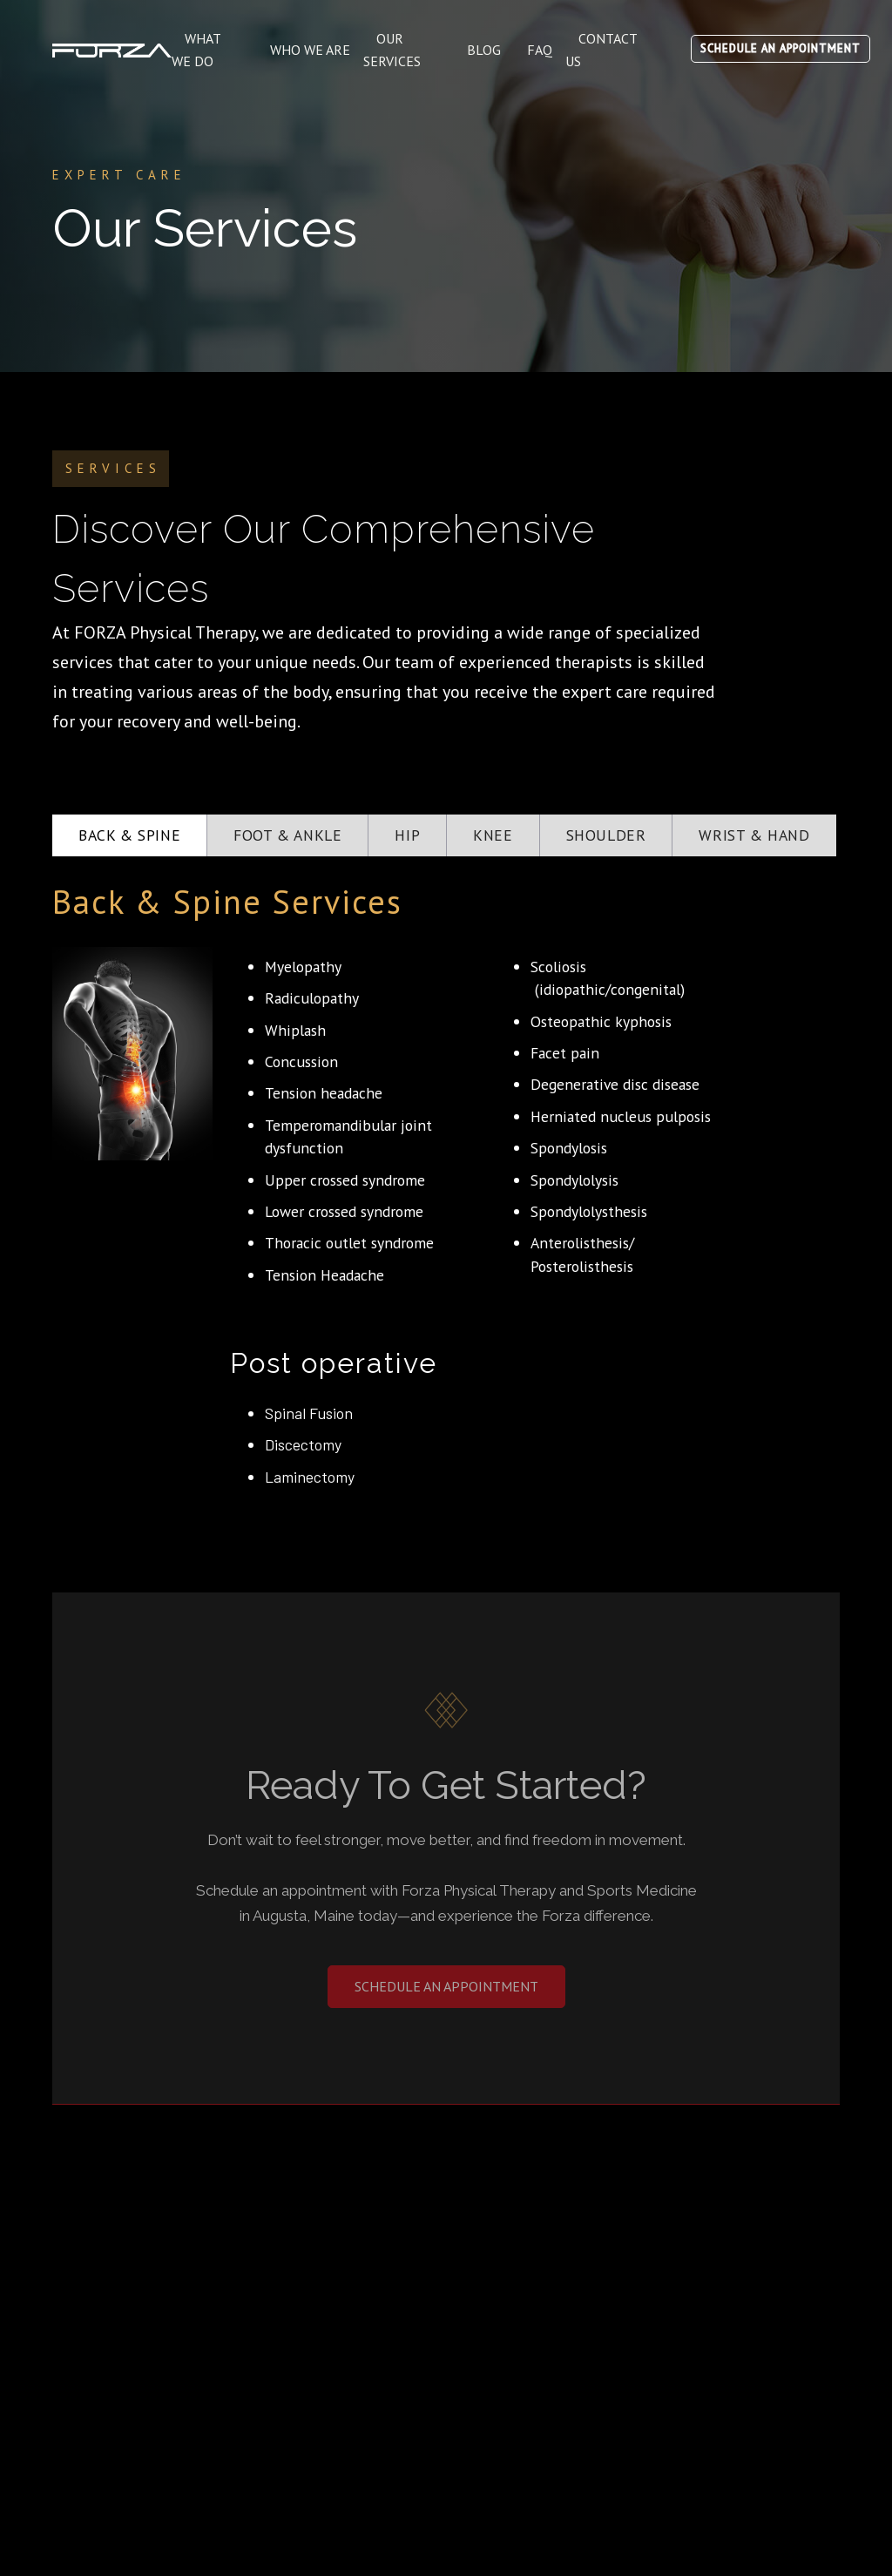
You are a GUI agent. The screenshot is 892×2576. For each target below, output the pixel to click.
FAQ (539, 49)
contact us (601, 50)
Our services (392, 50)
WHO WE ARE (310, 49)
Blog (484, 49)
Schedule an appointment (446, 1986)
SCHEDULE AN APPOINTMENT (780, 48)
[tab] (129, 835)
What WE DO (196, 50)
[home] (112, 49)
